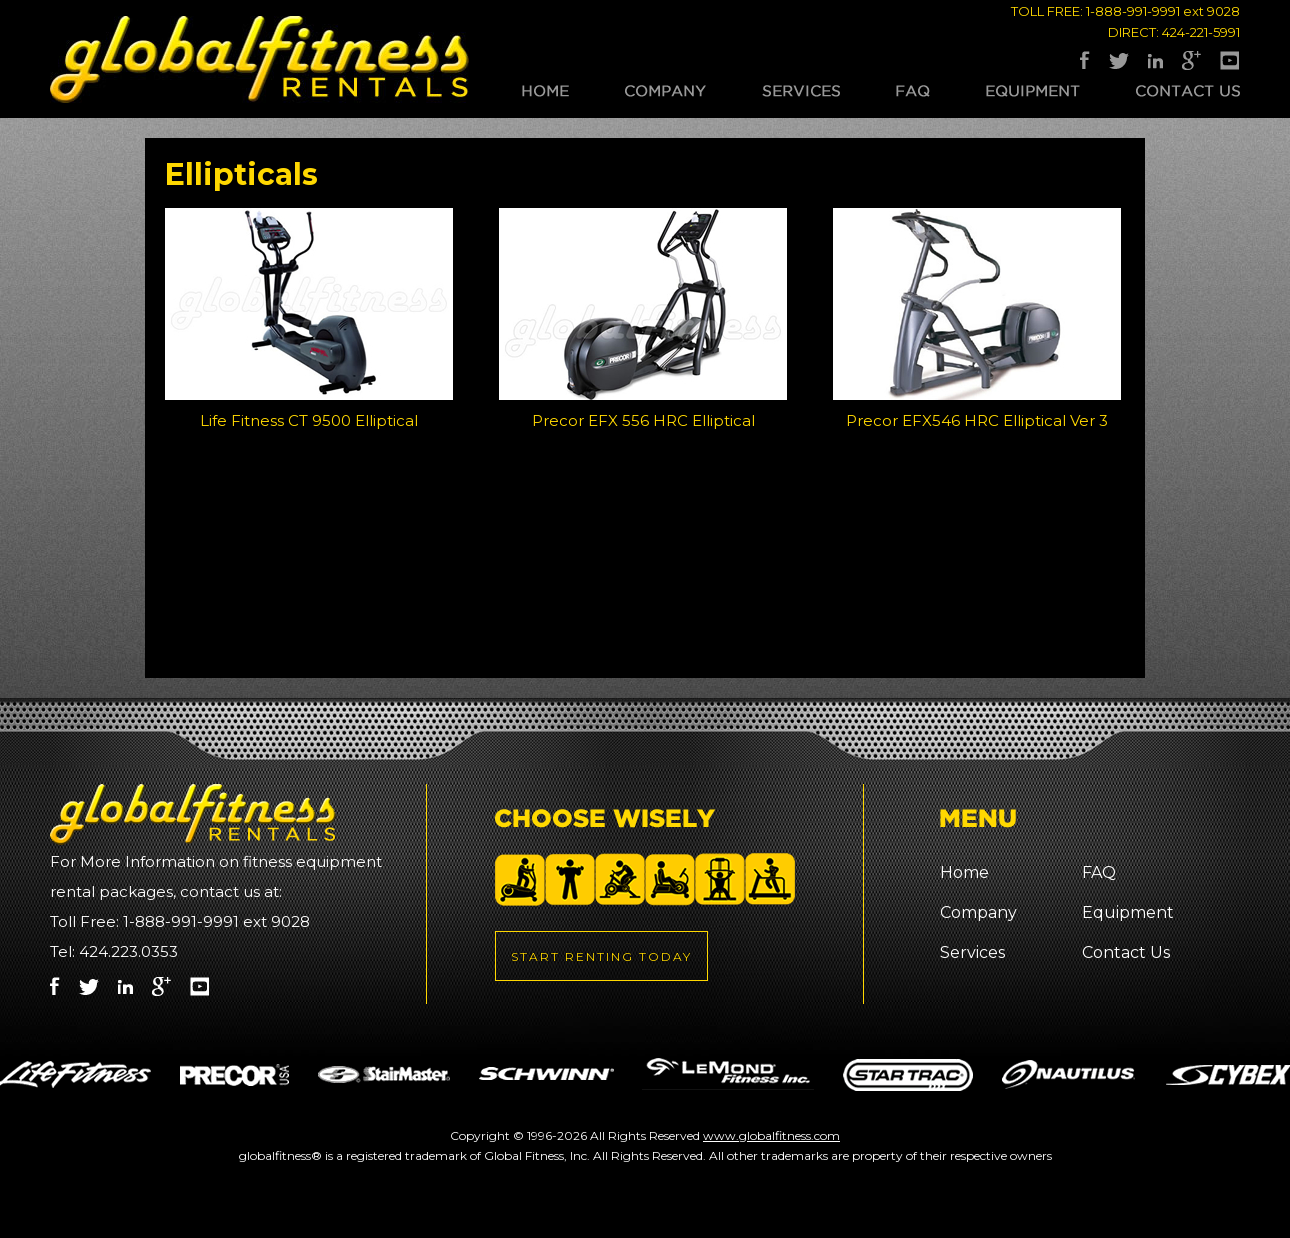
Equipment (1033, 91)
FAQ (913, 91)
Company (665, 91)
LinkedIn (1155, 60)
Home (545, 91)
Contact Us (1188, 91)
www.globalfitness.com (771, 1135)
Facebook (1085, 60)
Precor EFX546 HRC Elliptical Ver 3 (977, 420)
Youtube (1229, 60)
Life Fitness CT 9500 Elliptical (309, 420)
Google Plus (1191, 60)
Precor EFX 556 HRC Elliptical (643, 420)
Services (801, 91)
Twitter (1119, 60)
